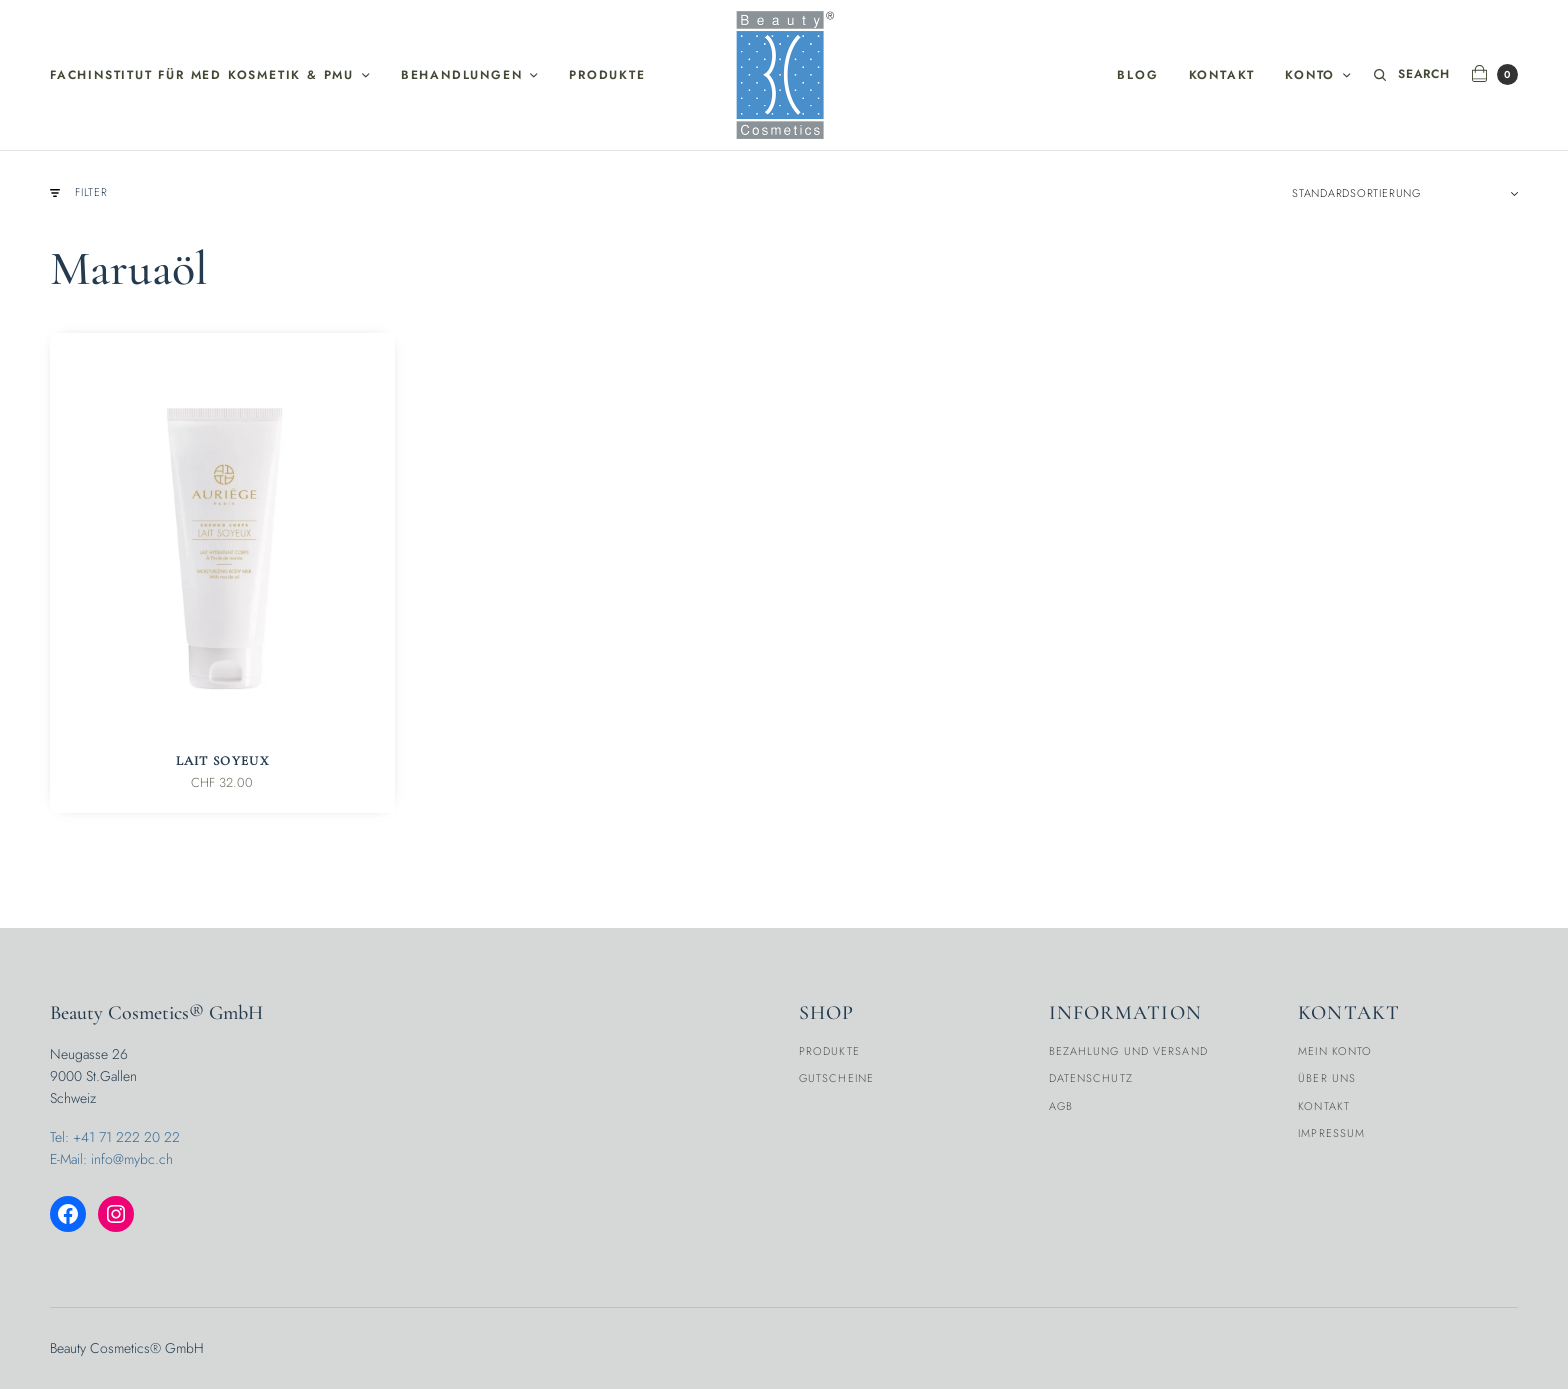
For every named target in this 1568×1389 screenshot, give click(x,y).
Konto (1310, 75)
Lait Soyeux (222, 761)
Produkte (607, 75)
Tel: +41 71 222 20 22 (115, 1137)
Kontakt (1222, 75)
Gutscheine (836, 1078)
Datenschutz (1091, 1078)
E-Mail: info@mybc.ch (111, 1159)
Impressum (1331, 1133)
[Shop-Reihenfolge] (1405, 193)
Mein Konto (1335, 1051)
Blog (1137, 75)
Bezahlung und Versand (1128, 1051)
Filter (79, 192)
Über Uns (1327, 1078)
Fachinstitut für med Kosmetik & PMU (202, 75)
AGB (1061, 1106)
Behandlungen (462, 75)
